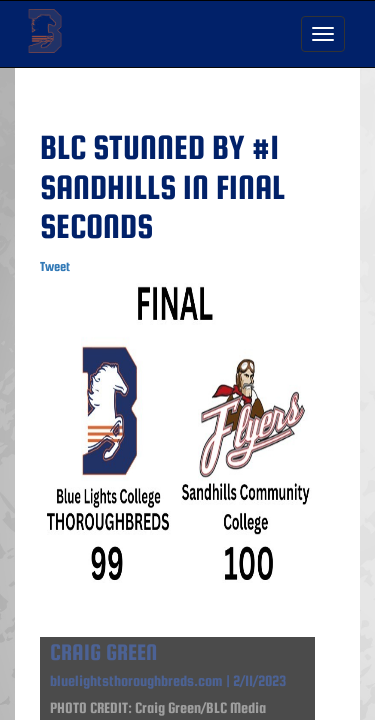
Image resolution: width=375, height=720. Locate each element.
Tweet (55, 266)
